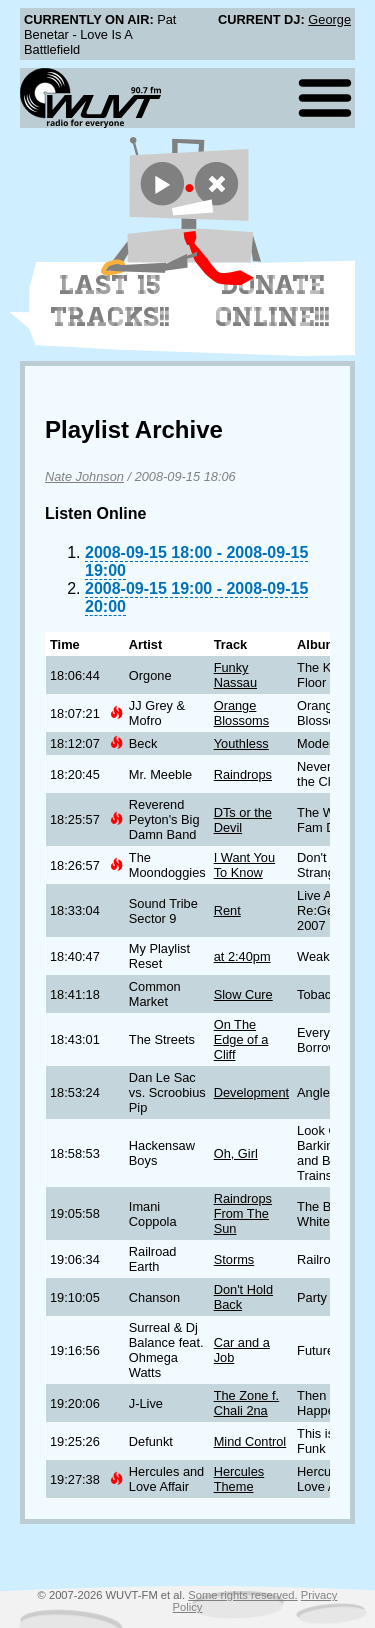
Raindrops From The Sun (243, 1213)
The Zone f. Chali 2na (246, 1403)
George (329, 19)
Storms (234, 1259)
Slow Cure (243, 994)
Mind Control (250, 1441)
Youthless (241, 743)
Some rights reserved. (242, 1595)
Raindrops (243, 774)
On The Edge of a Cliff (241, 1039)
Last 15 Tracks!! (110, 301)
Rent (227, 910)
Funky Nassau (235, 675)
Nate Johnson (84, 476)
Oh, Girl (236, 1153)
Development (251, 1092)
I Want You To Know (244, 865)
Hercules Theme (239, 1479)
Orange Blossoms (241, 713)
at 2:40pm (242, 956)
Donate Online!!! (273, 301)
